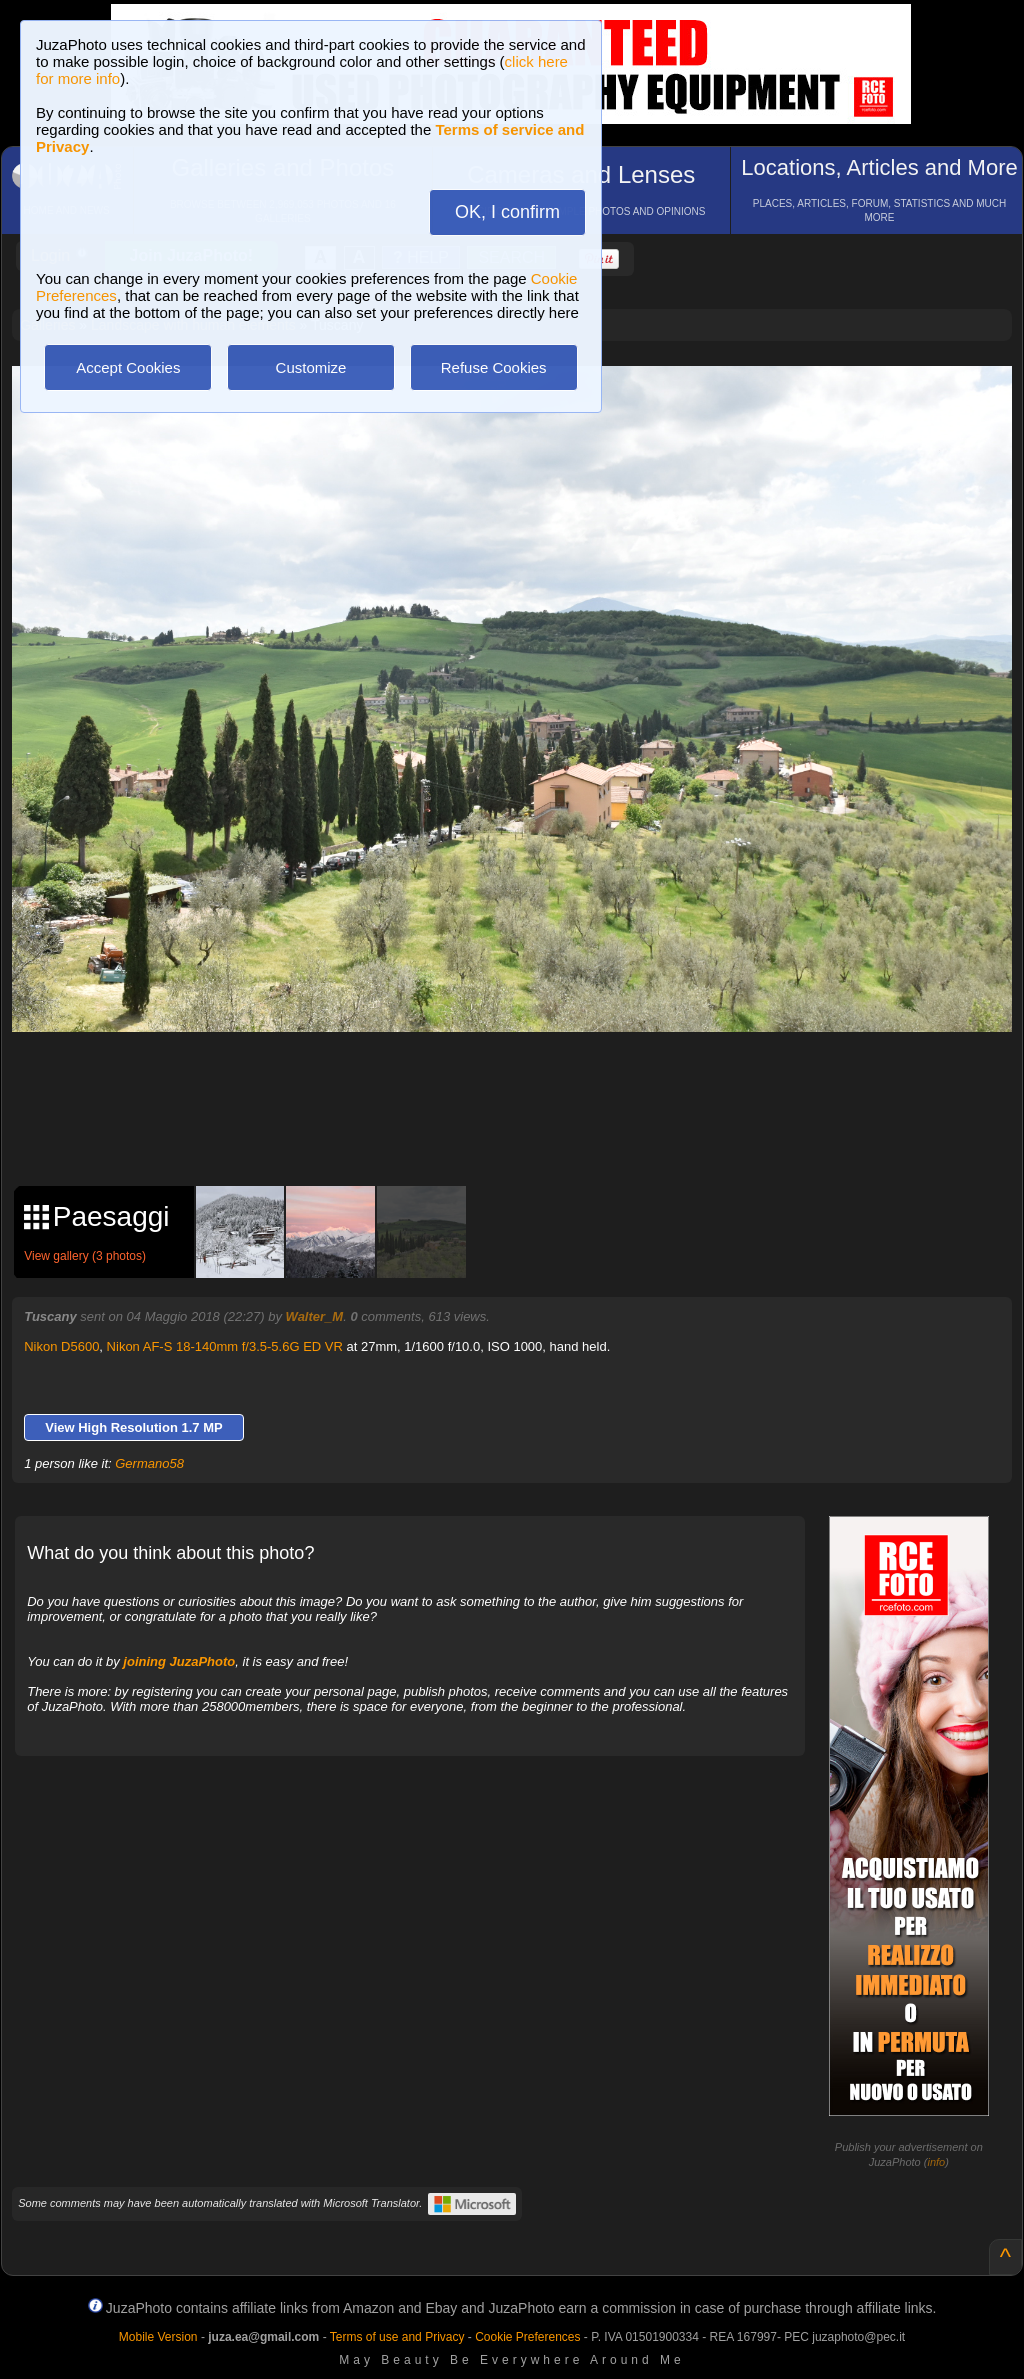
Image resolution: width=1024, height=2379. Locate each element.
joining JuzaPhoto (179, 1661)
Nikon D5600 (61, 1346)
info (936, 2162)
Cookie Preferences (527, 2337)
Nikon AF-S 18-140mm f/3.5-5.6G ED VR (225, 1346)
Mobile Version (158, 2337)
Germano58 (149, 1463)
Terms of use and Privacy (397, 2337)
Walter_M (315, 1316)
